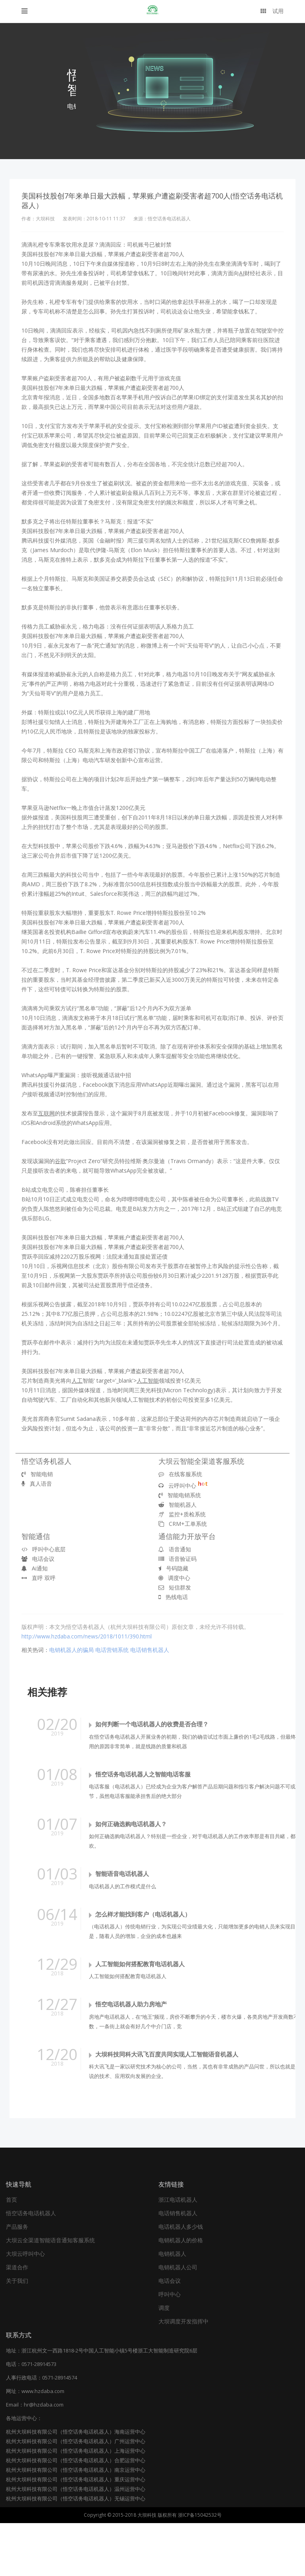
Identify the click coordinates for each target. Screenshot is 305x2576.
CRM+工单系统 (182, 1523)
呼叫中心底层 (43, 1549)
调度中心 (174, 1578)
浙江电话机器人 (177, 2252)
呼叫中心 (169, 2347)
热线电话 (173, 1597)
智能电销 (37, 1474)
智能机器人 (177, 1504)
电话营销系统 (112, 1650)
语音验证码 (177, 1558)
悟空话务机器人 (46, 1461)
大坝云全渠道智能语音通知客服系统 (50, 2293)
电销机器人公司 (177, 2320)
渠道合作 (17, 2320)
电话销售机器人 (149, 1650)
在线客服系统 (180, 1474)
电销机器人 (172, 2306)
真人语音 (36, 1483)
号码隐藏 (173, 1568)
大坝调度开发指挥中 (183, 2374)
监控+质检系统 (182, 1514)
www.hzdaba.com (42, 2444)
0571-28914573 (38, 2416)
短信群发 (174, 1587)
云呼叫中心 (183, 1485)
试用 (272, 11)
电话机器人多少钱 (180, 2279)
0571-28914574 (59, 2430)
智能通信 (35, 1536)
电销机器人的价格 (180, 2293)
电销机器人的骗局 (71, 1650)
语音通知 (174, 1549)
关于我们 (17, 2333)
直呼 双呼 (38, 1578)
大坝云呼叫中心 (25, 2306)
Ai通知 (34, 1568)
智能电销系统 (179, 1495)
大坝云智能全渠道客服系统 (201, 1461)
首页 (11, 2252)
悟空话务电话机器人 (31, 2266)
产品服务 (17, 2279)
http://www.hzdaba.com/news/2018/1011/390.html (86, 1636)
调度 (164, 2360)
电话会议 (37, 1558)
